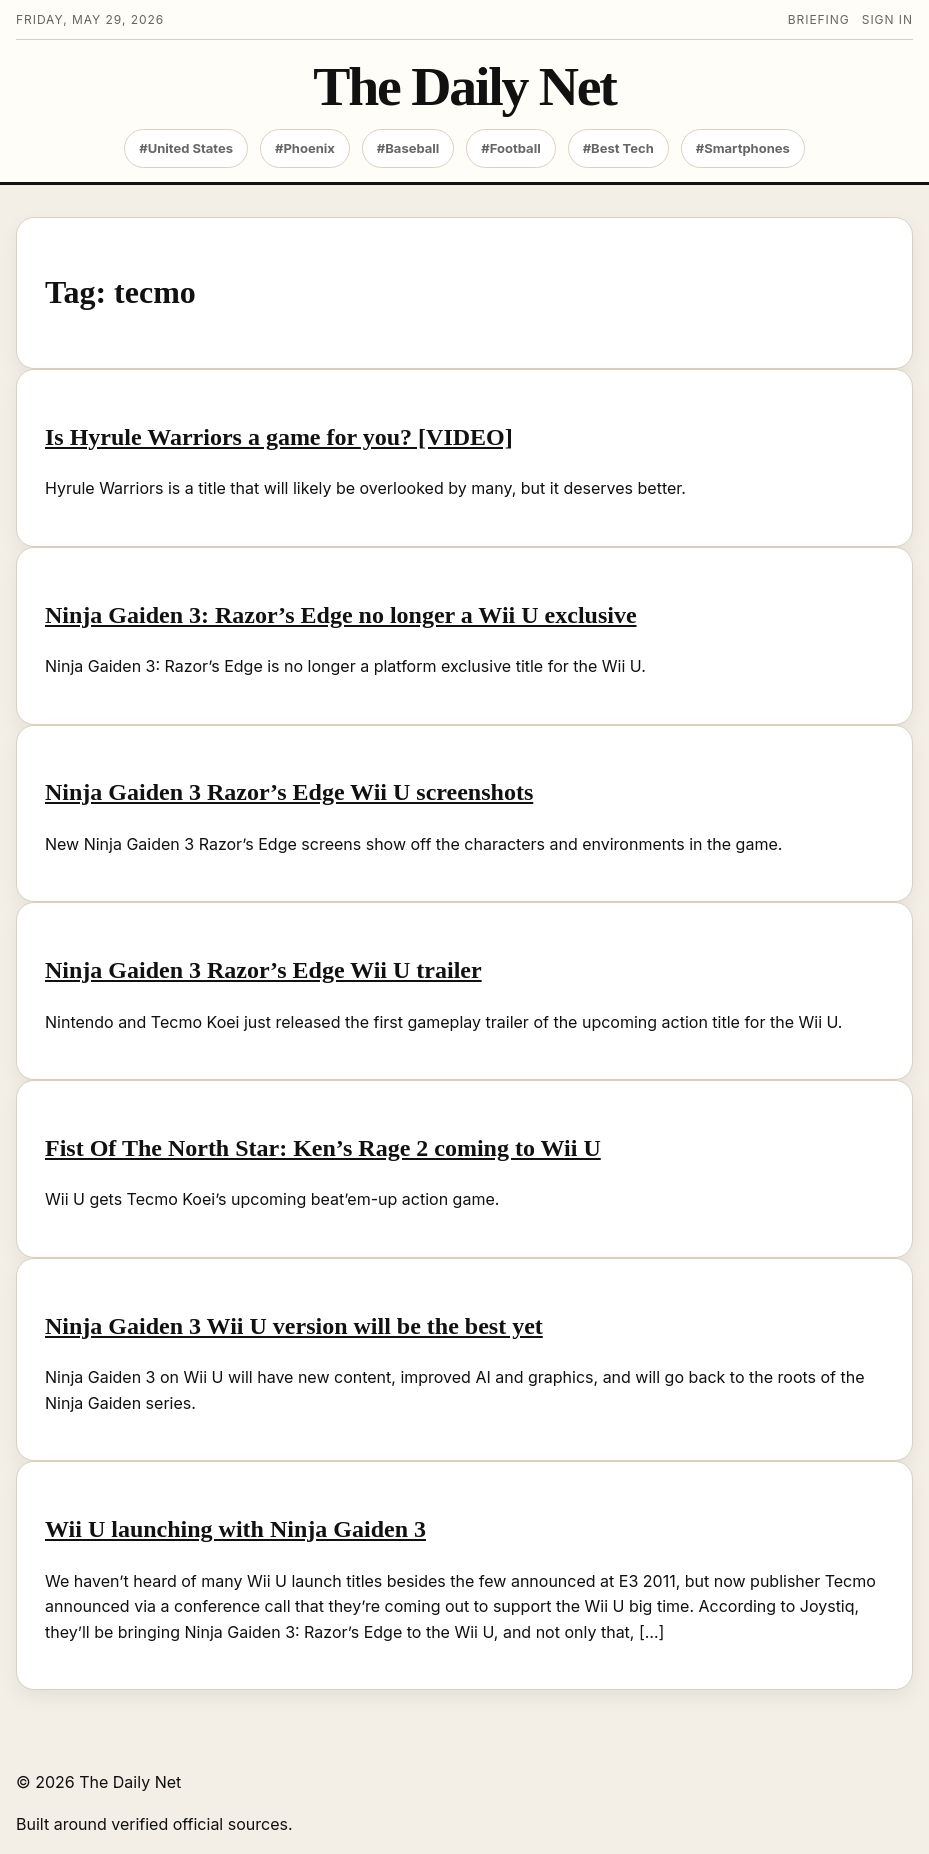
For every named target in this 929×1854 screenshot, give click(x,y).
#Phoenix (305, 148)
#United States (186, 148)
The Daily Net (464, 86)
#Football (510, 148)
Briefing (819, 19)
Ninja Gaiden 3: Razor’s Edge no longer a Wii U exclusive (341, 615)
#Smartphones (743, 148)
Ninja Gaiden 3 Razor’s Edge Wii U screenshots (289, 792)
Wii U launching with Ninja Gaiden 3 (235, 1529)
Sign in (887, 19)
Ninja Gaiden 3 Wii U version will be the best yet (294, 1326)
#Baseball (408, 148)
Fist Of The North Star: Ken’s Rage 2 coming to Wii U (323, 1148)
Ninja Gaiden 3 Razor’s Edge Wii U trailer (263, 970)
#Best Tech (618, 148)
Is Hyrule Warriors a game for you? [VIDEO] (279, 437)
